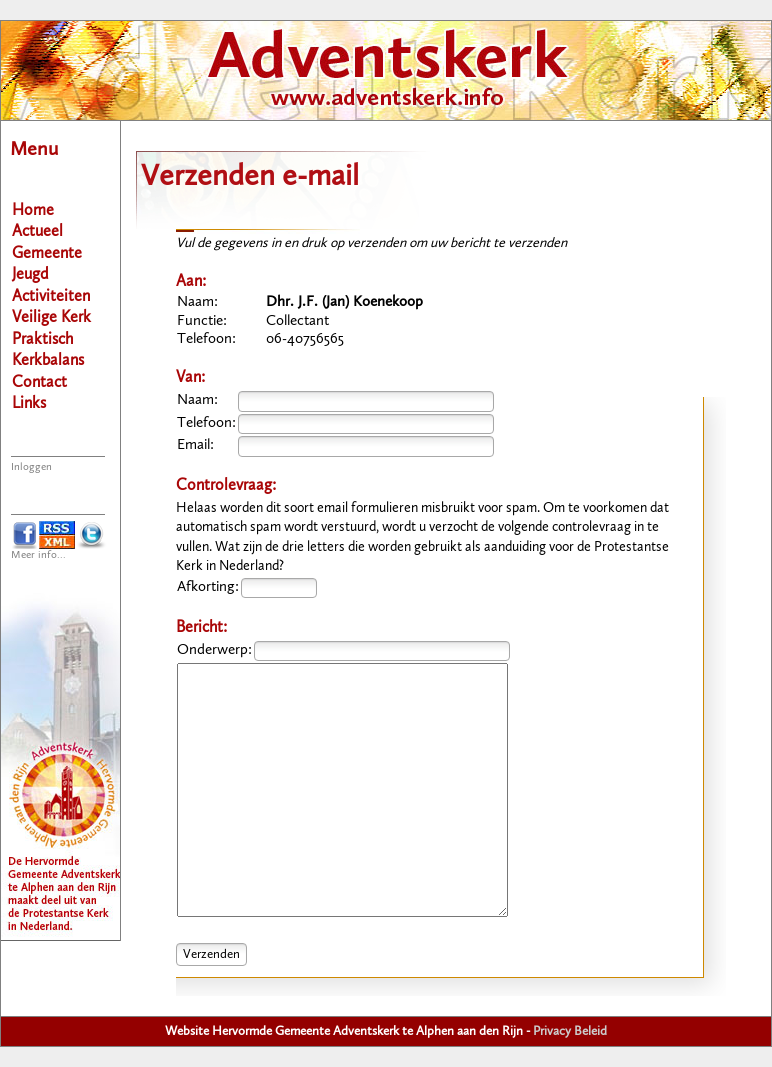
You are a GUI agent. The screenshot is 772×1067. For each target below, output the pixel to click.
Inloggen (31, 467)
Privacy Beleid (570, 1031)
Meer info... (38, 555)
